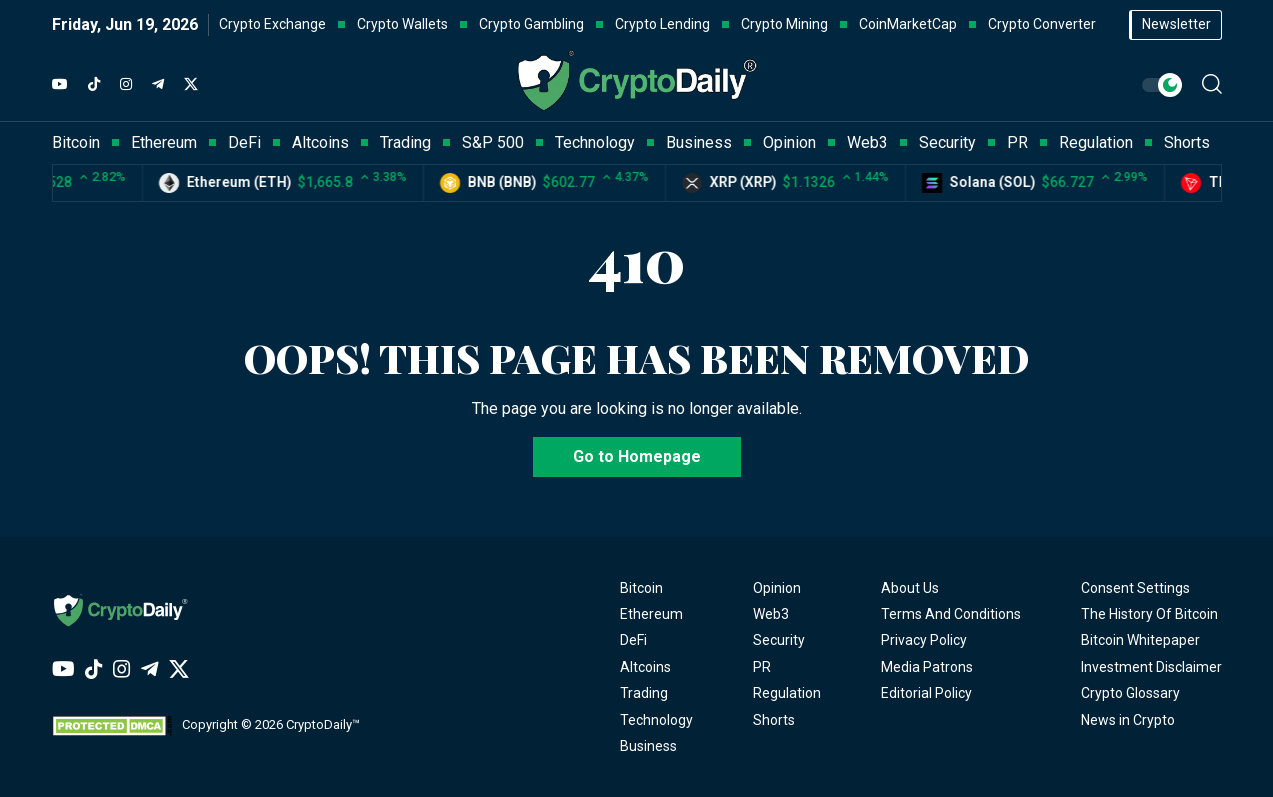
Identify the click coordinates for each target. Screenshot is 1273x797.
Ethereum (651, 614)
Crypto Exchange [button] (272, 24)
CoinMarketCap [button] (908, 24)
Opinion (777, 588)
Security (779, 640)
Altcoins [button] (320, 142)
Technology (656, 720)
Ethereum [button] (164, 142)
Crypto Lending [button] (662, 24)
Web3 (771, 614)
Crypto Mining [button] (784, 24)
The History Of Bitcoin (1149, 614)
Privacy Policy (924, 640)
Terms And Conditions (951, 614)
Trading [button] (405, 142)
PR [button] (1017, 142)
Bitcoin (641, 588)
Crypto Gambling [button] (531, 24)
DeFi (633, 640)
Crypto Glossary (1130, 693)
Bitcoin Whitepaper (1140, 640)
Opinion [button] (789, 142)
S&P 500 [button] (493, 142)
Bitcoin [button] (76, 142)
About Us (910, 588)
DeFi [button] (244, 142)
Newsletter (1176, 24)
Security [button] (947, 142)
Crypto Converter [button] (1042, 24)
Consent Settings (1135, 588)
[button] (1212, 84)
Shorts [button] (1187, 142)
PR (762, 667)
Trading (644, 693)
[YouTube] (60, 85)
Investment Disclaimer (1151, 667)
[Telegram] (158, 85)
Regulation (787, 693)
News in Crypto (1128, 720)
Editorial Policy (926, 693)
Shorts (774, 720)
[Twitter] (191, 85)
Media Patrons (927, 667)
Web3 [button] (867, 142)
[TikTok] (94, 85)
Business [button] (699, 142)
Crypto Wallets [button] (402, 24)
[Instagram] (126, 85)
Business (648, 746)
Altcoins (645, 667)
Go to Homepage (637, 456)
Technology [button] (595, 142)
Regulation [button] (1096, 142)
